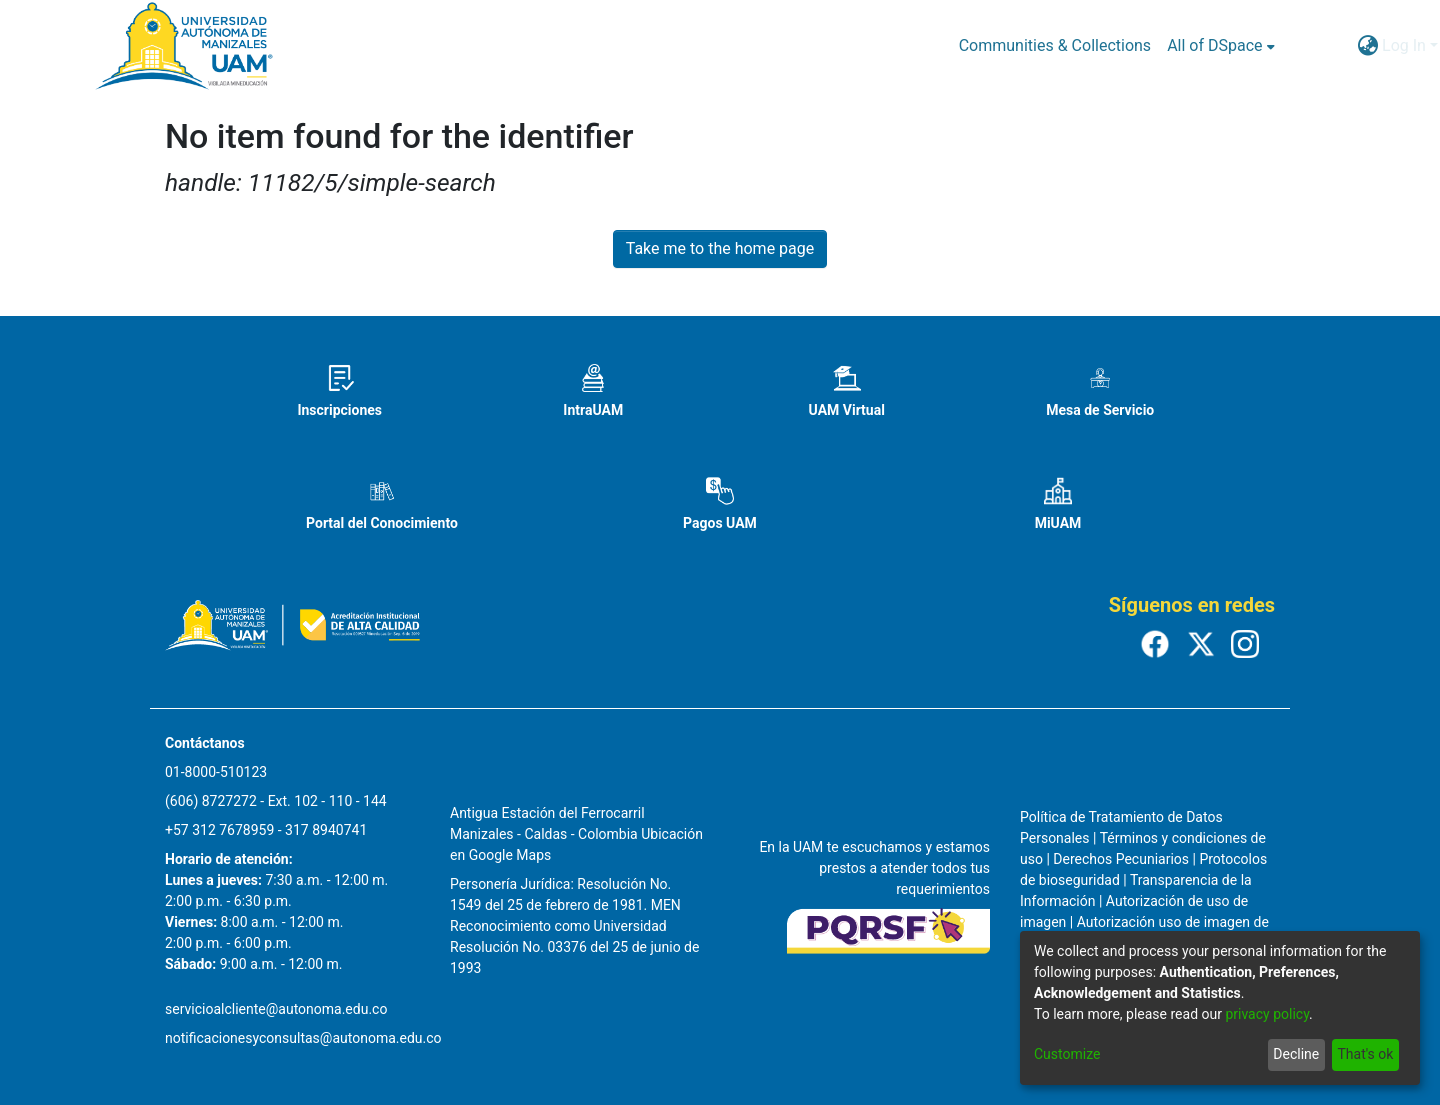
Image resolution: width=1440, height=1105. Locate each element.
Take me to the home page (720, 248)
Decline (1296, 1054)
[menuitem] (1220, 46)
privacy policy (1267, 1014)
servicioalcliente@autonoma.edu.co (276, 1009)
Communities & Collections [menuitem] (1055, 45)
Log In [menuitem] (1404, 45)
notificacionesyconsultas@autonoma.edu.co (303, 1038)
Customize (1067, 1054)
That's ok (1365, 1054)
